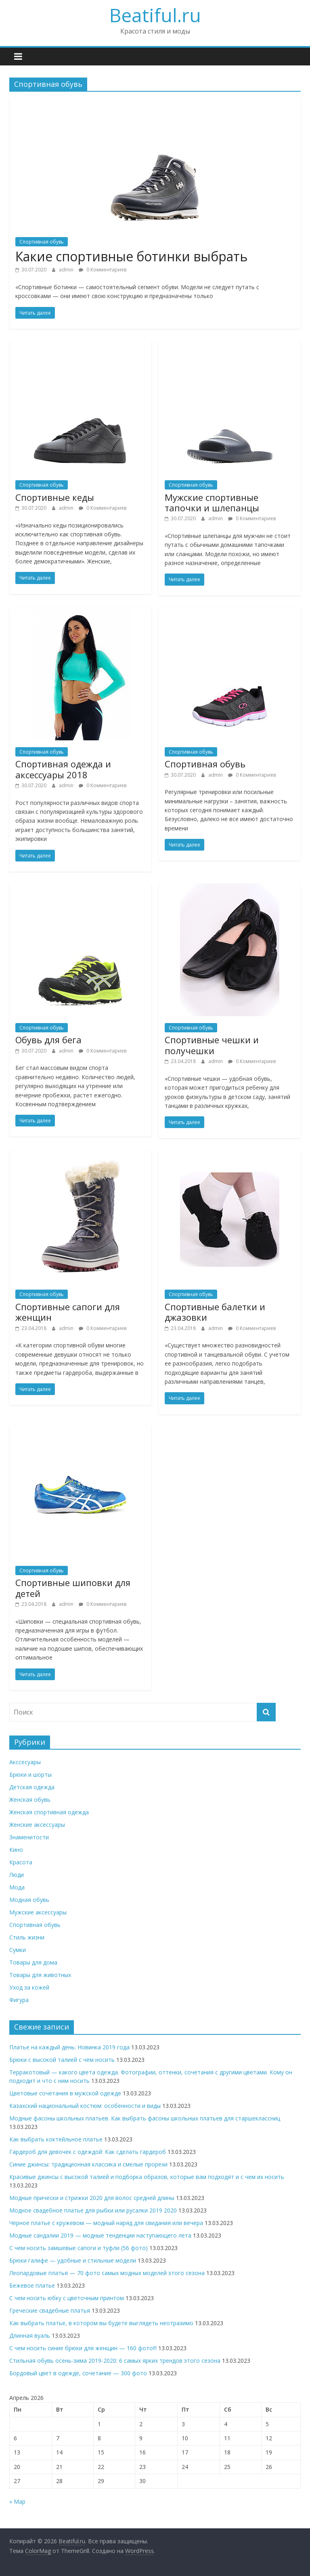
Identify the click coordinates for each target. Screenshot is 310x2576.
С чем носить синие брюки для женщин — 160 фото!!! (83, 2348)
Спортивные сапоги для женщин (67, 1312)
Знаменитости (29, 1837)
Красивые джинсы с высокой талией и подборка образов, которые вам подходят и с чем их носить (146, 2177)
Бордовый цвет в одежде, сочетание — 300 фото (78, 2373)
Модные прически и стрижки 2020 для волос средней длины (91, 2198)
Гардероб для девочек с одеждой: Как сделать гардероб (87, 2152)
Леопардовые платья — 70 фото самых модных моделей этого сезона (107, 2273)
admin (67, 269)
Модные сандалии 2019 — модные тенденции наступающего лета (100, 2235)
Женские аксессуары (37, 1824)
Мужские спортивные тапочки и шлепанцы (212, 502)
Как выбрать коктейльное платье (56, 2139)
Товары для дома (33, 1962)
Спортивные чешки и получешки (212, 1045)
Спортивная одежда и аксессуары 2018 (63, 769)
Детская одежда (31, 1787)
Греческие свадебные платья (49, 2310)
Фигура (19, 2000)
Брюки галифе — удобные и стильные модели (72, 2260)
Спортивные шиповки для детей (72, 1587)
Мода (17, 1887)
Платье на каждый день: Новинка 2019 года (69, 2047)
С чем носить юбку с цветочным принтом (66, 2298)
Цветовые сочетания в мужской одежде (65, 2093)
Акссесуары (25, 1762)
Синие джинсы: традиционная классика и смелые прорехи (88, 2164)
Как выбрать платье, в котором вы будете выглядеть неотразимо (101, 2323)
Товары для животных (40, 1975)
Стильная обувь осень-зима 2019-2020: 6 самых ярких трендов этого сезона (114, 2360)
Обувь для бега (48, 1040)
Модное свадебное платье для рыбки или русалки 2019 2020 (93, 2210)
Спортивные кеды (54, 497)
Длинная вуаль (29, 2335)
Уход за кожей (29, 1987)
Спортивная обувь (41, 241)
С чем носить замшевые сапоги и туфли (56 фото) (78, 2248)
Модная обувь (29, 1900)
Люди (16, 1874)
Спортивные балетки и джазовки (215, 1312)
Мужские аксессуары (38, 1912)
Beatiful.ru (155, 14)
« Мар (17, 2501)
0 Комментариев (102, 269)
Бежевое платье (32, 2285)
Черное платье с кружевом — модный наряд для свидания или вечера (106, 2223)
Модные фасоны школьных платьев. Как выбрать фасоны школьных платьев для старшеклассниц (144, 2118)
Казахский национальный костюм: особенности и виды (85, 2106)
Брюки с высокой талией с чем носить (62, 2059)
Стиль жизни (26, 1937)
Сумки (17, 1950)
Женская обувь (29, 1799)
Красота (20, 1862)
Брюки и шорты (30, 1774)
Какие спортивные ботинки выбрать (131, 256)
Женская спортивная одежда (49, 1812)
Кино (16, 1849)
